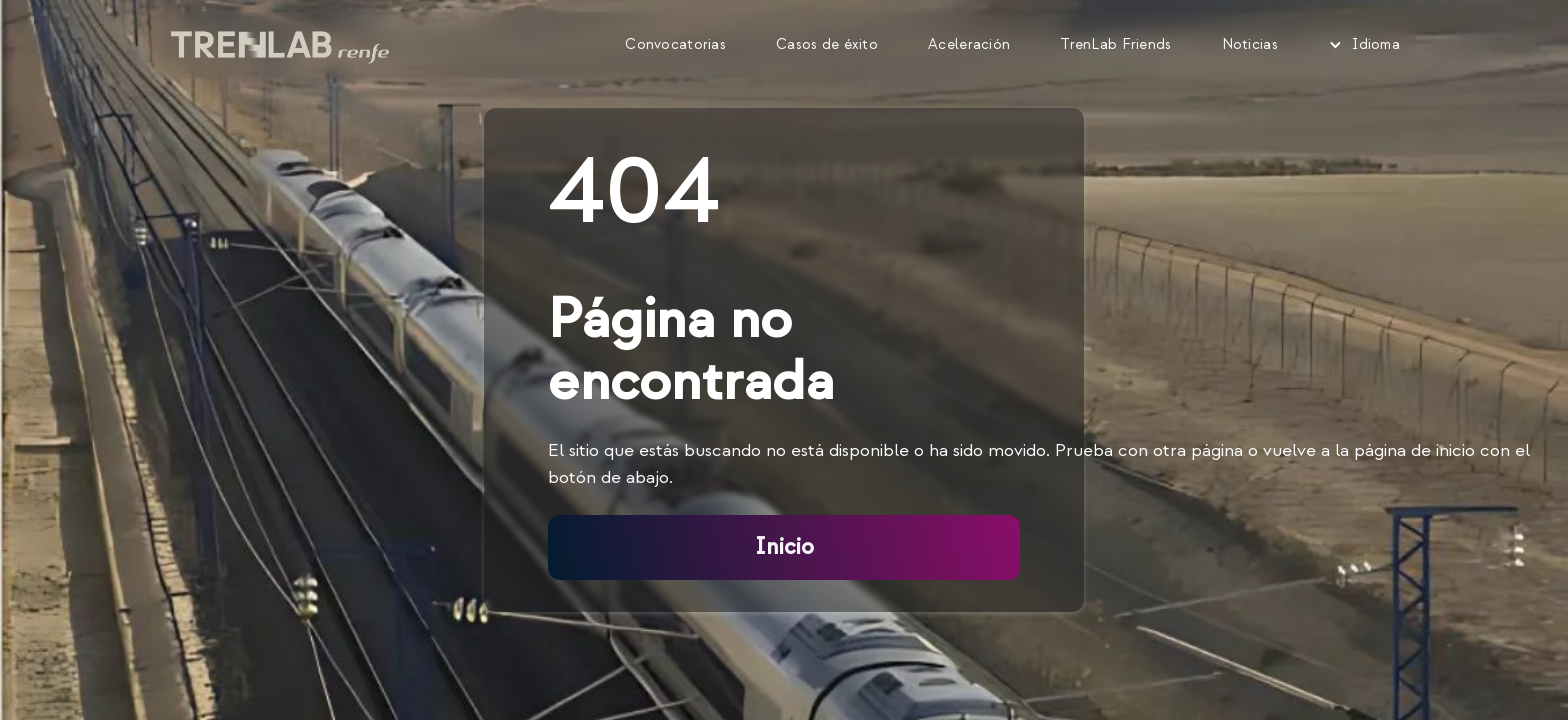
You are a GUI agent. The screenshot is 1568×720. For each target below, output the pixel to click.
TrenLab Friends (1115, 44)
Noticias (1250, 44)
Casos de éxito (827, 44)
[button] (1364, 45)
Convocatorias (675, 44)
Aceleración (969, 44)
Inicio (784, 547)
